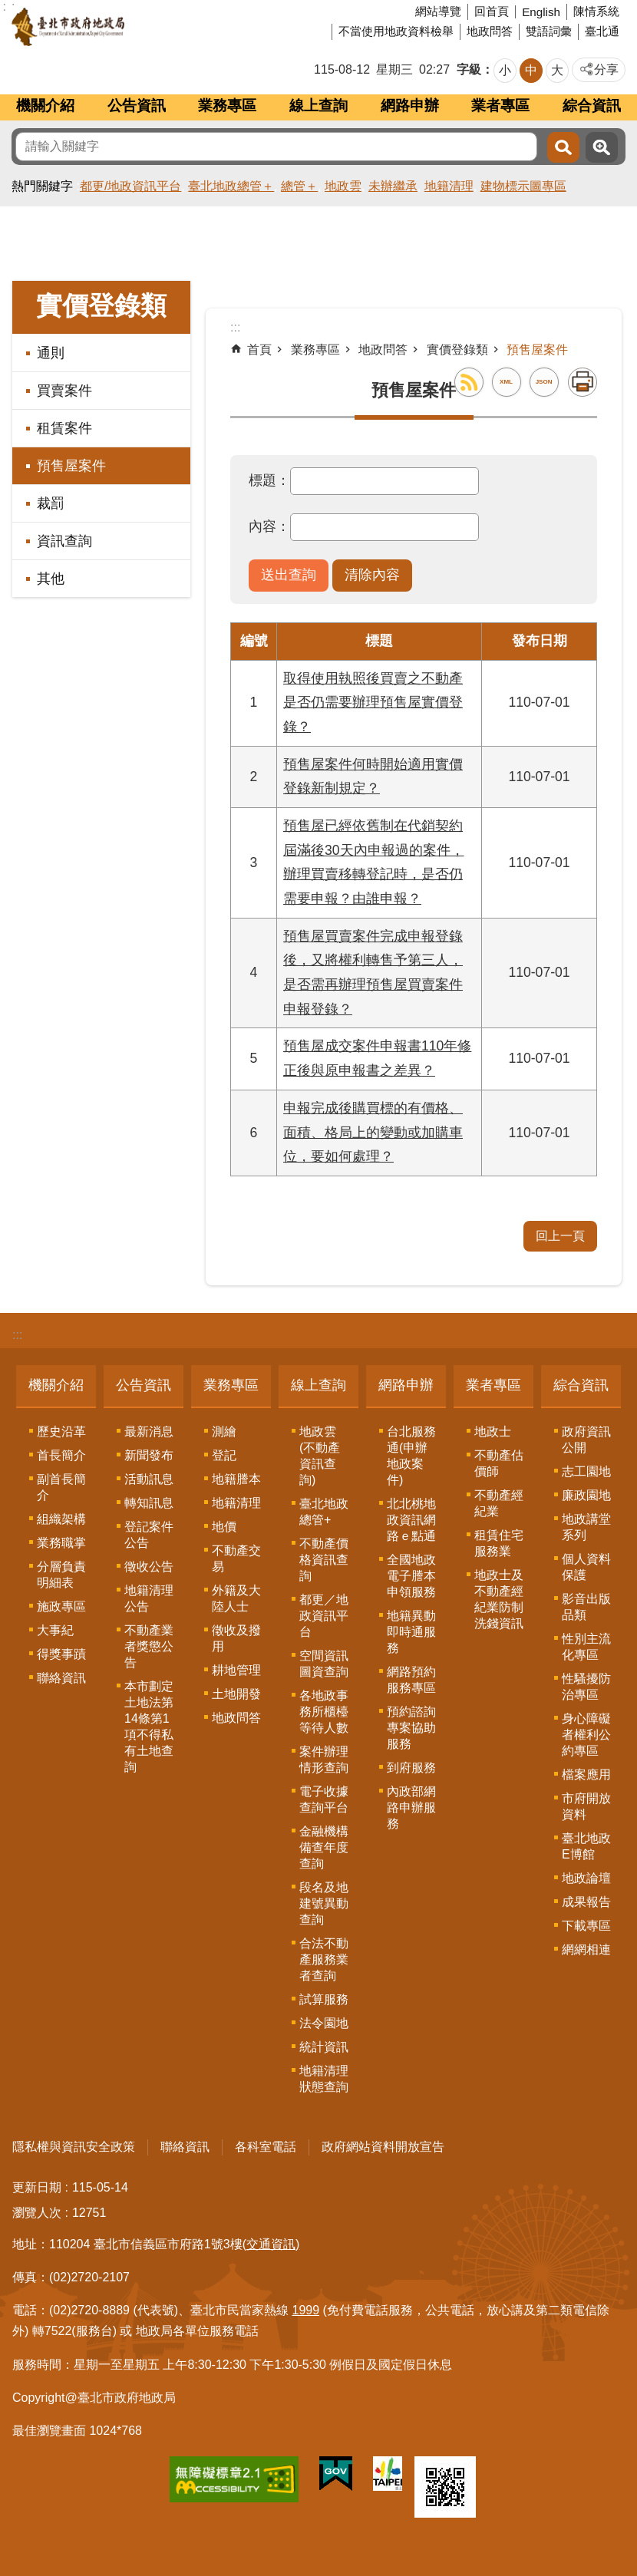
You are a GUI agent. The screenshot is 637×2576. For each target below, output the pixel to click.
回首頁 (491, 11)
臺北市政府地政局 (126, 27)
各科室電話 (265, 2146)
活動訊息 (148, 1479)
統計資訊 (323, 2046)
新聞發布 (148, 1455)
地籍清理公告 (148, 1598)
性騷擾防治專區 (586, 1686)
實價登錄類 (101, 306)
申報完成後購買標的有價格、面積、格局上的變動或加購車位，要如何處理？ (373, 1132)
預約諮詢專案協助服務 (411, 1727)
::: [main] (235, 327)
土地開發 (236, 1693)
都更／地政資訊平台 (323, 1615)
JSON (544, 381)
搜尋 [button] (563, 147)
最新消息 (148, 1431)
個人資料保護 (586, 1567)
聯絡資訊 (61, 1677)
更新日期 (36, 2187)
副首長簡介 (61, 1487)
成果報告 (586, 1901)
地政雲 (343, 186)
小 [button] (505, 70)
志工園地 (586, 1471)
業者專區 (500, 105)
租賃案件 (64, 428)
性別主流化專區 (586, 1646)
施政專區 (61, 1606)
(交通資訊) (271, 2244)
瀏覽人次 (36, 2212)
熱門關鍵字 (42, 186)
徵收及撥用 (236, 1638)
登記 (224, 1455)
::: (17, 1334)
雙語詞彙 (549, 31)
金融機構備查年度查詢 (323, 1847)
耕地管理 (236, 1670)
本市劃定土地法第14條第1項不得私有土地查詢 (148, 1726)
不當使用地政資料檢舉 (396, 31)
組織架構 (61, 1518)
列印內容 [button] (582, 382)
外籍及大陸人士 (236, 1598)
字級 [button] (469, 69)
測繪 (224, 1431)
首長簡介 (61, 1455)
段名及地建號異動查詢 (323, 1903)
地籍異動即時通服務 (411, 1631)
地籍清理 (449, 186)
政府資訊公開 (586, 1439)
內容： (269, 526)
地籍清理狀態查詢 (323, 2078)
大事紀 (55, 1630)
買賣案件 (64, 390)
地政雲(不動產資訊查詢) (319, 1455)
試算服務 (323, 1999)
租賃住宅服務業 (498, 1543)
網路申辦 (410, 105)
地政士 (492, 1431)
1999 (306, 2310)
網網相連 (586, 1949)
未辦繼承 (393, 186)
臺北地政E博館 (586, 1846)
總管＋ (299, 186)
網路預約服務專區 (411, 1679)
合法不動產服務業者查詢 (323, 1959)
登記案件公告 (148, 1534)
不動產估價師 (498, 1463)
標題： (269, 480)
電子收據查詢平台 (323, 1799)
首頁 (259, 349)
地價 (224, 1526)
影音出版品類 (586, 1606)
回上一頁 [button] (560, 1235)
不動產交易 (236, 1558)
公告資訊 (136, 105)
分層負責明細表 (61, 1574)
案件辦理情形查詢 (323, 1759)
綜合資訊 (592, 105)
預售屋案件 (71, 465)
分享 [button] (606, 69)
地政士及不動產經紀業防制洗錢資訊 (498, 1599)
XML (506, 381)
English (541, 11)
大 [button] (557, 70)
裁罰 (50, 503)
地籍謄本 (236, 1479)
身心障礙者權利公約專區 (586, 1734)
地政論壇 (586, 1878)
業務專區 (227, 105)
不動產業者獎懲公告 (148, 1646)
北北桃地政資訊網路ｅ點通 (411, 1519)
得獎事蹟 (61, 1654)
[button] (288, 575)
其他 (50, 578)
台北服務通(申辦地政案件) (411, 1455)
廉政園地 (586, 1495)
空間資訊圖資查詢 (323, 1663)
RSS (469, 382)
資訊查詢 (64, 541)
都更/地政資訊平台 (130, 186)
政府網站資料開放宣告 (383, 2146)
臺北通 (602, 31)
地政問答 (490, 31)
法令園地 (323, 2023)
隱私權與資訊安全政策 (73, 2146)
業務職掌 (61, 1542)
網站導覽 (438, 11)
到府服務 (411, 1767)
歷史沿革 (61, 1431)
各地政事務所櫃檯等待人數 (323, 1711)
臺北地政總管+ (323, 1511)
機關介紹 (45, 105)
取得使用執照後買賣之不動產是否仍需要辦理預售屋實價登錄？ (373, 702)
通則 (50, 353)
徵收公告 (148, 1566)
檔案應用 (586, 1774)
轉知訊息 (148, 1502)
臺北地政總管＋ (231, 186)
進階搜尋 (602, 147)
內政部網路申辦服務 (411, 1807)
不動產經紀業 (498, 1503)
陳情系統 (596, 11)
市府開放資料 (586, 1806)
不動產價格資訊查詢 (323, 1559)
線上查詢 (318, 105)
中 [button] (531, 70)
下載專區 (586, 1925)
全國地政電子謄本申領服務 (411, 1575)
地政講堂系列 (586, 1527)
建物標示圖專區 (523, 186)
